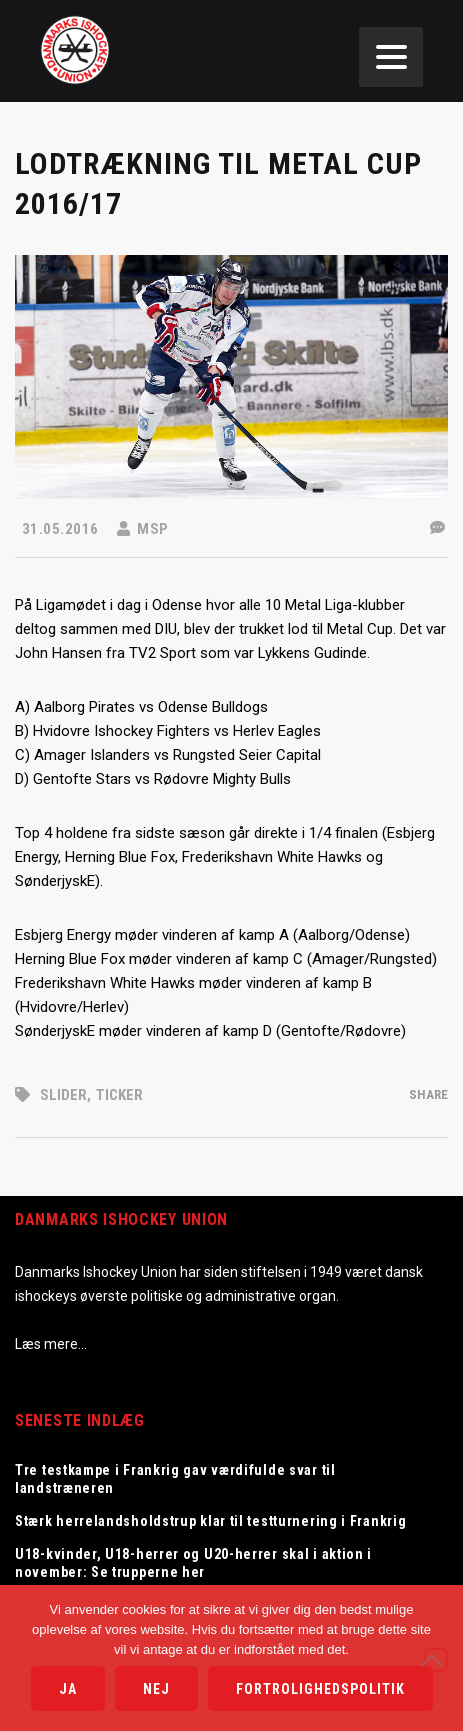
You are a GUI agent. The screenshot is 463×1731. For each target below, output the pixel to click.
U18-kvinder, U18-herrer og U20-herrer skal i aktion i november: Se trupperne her (193, 1563)
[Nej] (436, 1660)
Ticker (119, 1095)
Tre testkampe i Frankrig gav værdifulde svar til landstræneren (175, 1479)
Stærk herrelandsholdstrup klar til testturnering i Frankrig (210, 1521)
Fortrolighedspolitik (320, 1689)
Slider (63, 1095)
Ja (68, 1689)
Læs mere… (51, 1344)
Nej (156, 1689)
